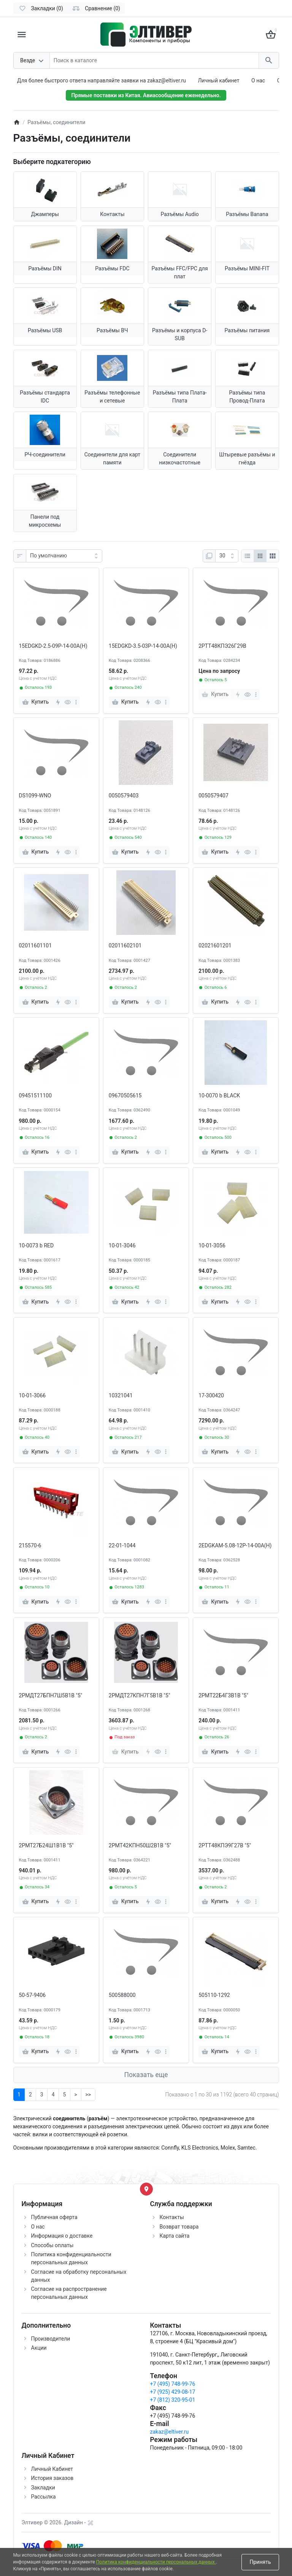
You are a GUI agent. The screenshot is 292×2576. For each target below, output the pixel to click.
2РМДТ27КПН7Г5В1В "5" (139, 1695)
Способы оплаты (52, 2245)
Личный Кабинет (52, 2469)
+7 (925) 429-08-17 (172, 2392)
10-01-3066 (32, 1395)
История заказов (52, 2478)
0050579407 (213, 795)
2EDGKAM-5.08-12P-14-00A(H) (234, 1545)
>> (88, 2094)
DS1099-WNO (35, 795)
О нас (258, 80)
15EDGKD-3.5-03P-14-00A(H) (143, 646)
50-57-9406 (32, 1995)
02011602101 (125, 945)
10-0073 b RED (36, 1245)
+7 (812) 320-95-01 (172, 2400)
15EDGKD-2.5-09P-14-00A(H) (53, 646)
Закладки (43, 2487)
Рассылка (43, 2497)
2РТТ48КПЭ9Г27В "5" (224, 1845)
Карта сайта (175, 2236)
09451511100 (35, 1095)
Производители (50, 2339)
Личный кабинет (218, 80)
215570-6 (30, 1545)
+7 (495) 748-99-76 (172, 2384)
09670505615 (125, 1095)
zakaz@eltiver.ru (169, 2432)
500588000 (122, 1995)
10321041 (121, 1395)
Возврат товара (179, 2227)
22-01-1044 (122, 1545)
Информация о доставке (62, 2236)
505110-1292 (214, 1995)
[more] (76, 702)
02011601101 (35, 945)
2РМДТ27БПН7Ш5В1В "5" (51, 1695)
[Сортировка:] (64, 555)
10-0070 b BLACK (219, 1095)
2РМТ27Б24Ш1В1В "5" (46, 1845)
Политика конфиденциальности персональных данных (156, 2562)
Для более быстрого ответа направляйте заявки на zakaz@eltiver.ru (101, 80)
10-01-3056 (211, 1245)
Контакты (172, 2217)
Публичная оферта (54, 2217)
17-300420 (211, 1395)
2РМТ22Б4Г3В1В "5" (223, 1695)
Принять (260, 2562)
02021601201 (215, 945)
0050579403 (124, 795)
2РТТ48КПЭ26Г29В (222, 646)
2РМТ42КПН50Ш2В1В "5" (140, 1845)
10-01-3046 (122, 1245)
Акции (39, 2348)
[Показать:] (226, 555)
